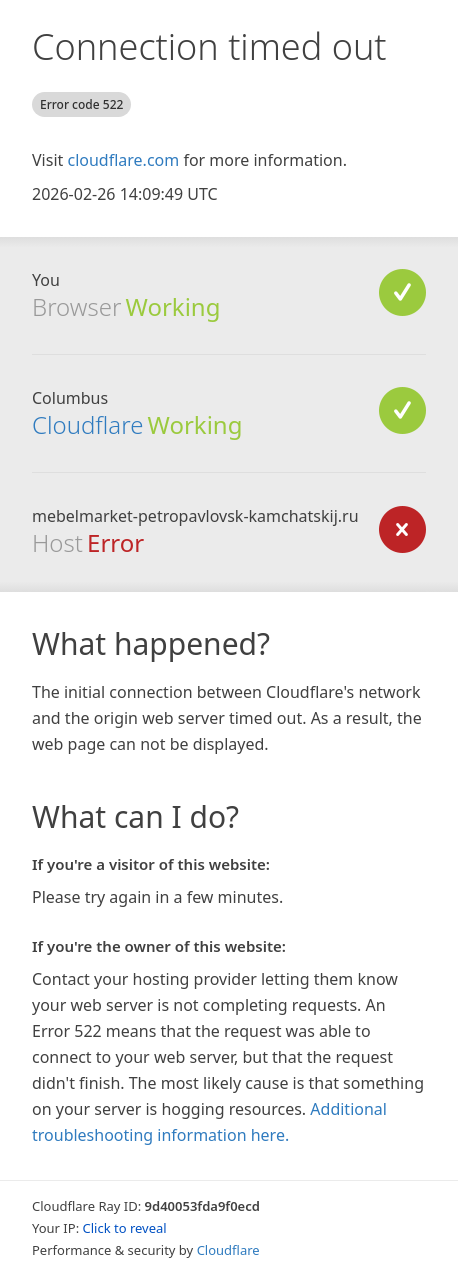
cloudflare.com (123, 160)
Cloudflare (87, 424)
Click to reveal (125, 1228)
